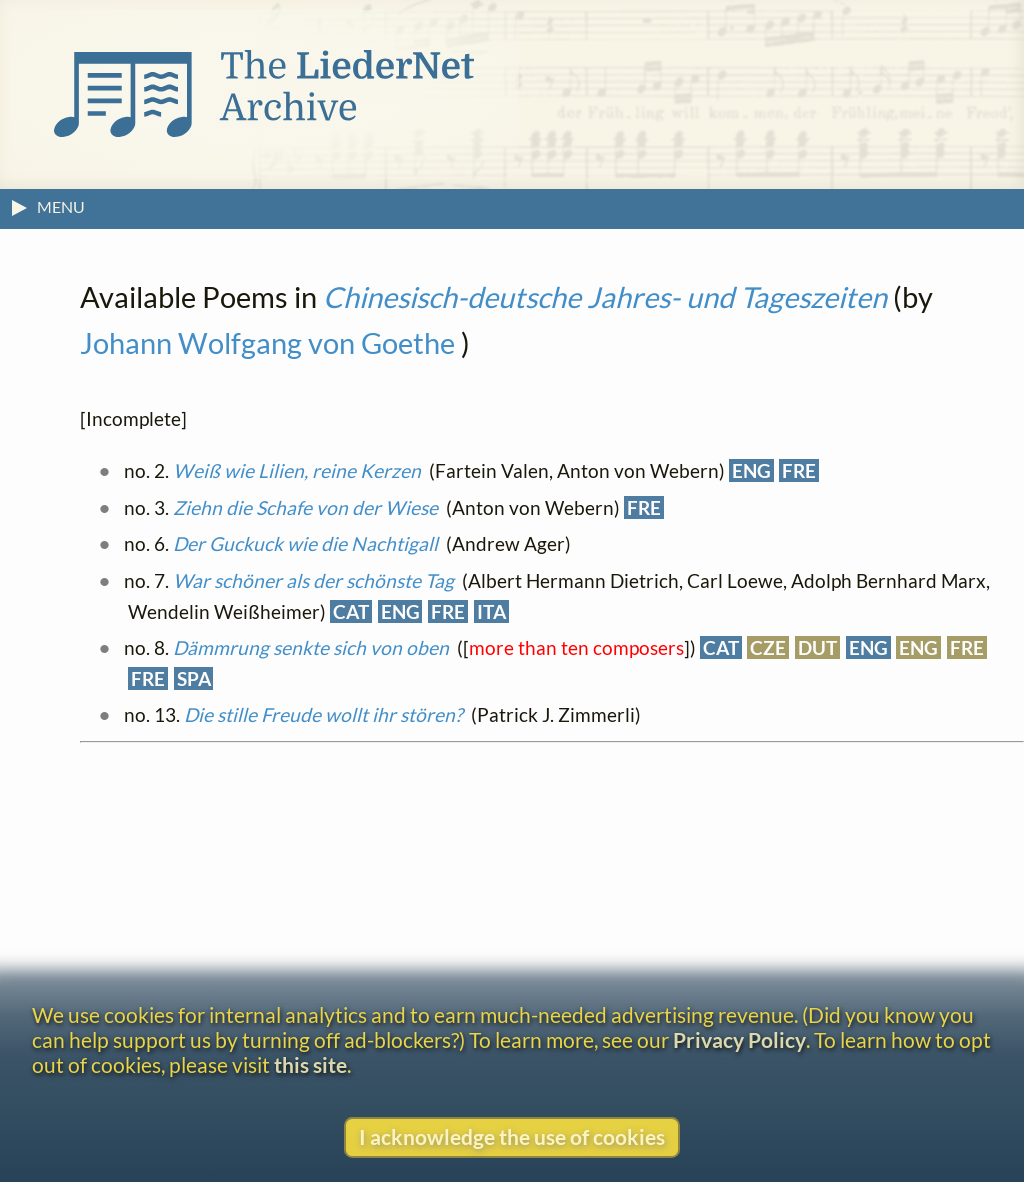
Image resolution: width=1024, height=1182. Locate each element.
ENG (751, 470)
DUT (817, 647)
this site (310, 1064)
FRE (799, 470)
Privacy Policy (739, 1039)
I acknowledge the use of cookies (512, 1136)
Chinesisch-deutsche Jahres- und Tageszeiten (605, 297)
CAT (351, 611)
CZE (768, 647)
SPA (194, 678)
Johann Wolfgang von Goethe (267, 343)
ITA (491, 611)
